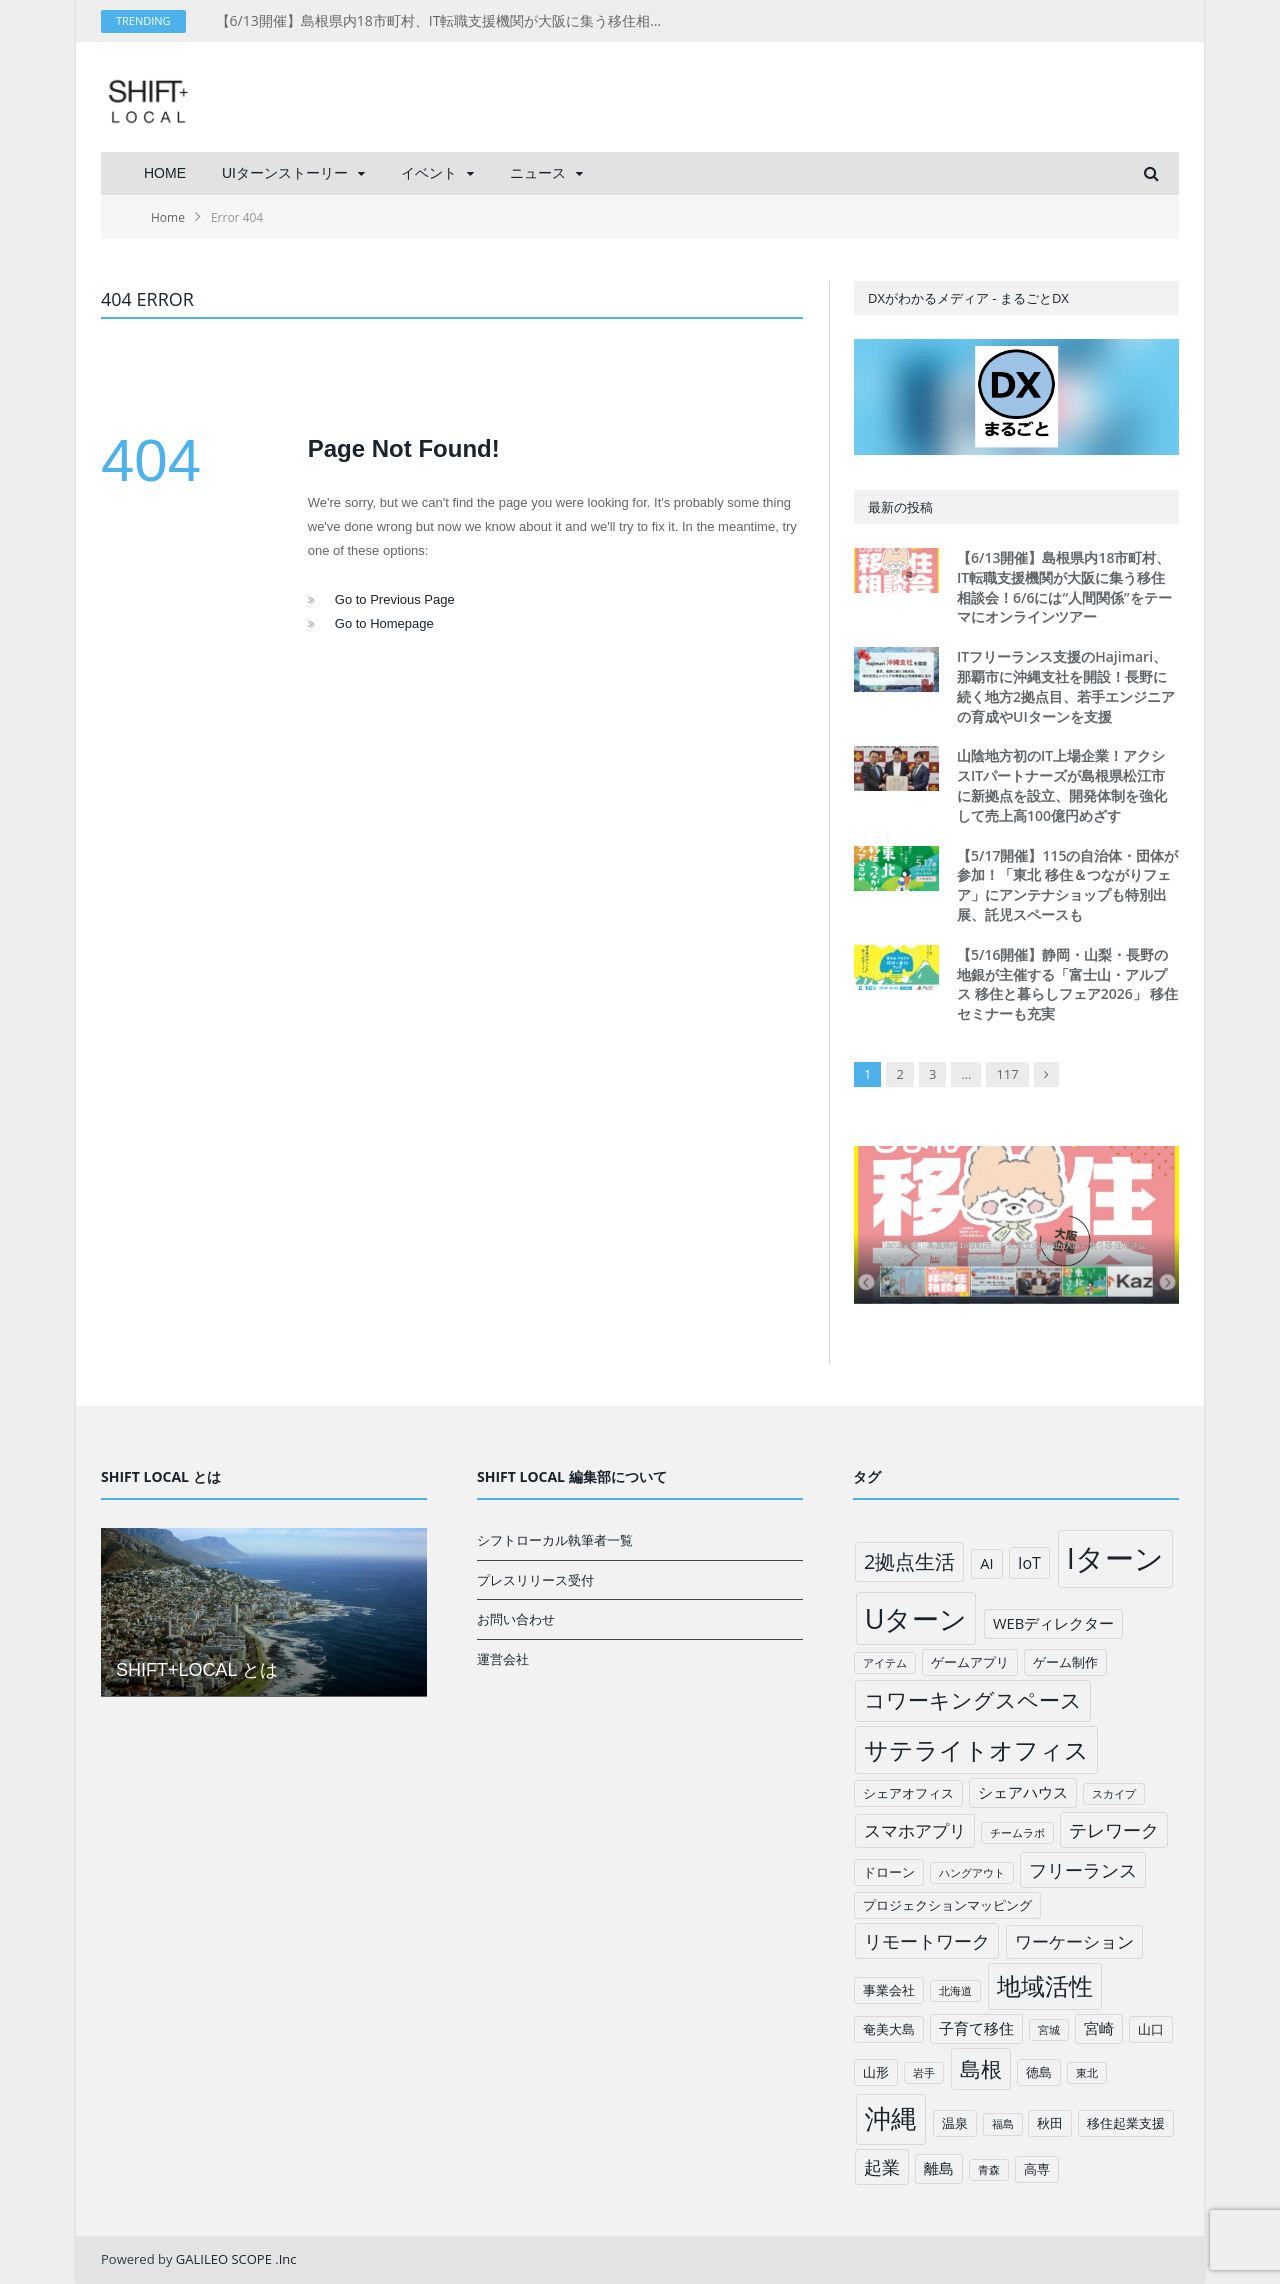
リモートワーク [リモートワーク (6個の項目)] (927, 1941)
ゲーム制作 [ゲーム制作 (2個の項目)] (1065, 1662)
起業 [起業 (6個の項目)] (882, 2167)
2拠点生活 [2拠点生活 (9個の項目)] (909, 1561)
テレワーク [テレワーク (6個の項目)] (1114, 1830)
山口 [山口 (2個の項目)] (1151, 2029)
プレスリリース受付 (535, 1580)
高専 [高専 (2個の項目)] (1037, 2169)
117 (1007, 1074)
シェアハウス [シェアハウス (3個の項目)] (1023, 1792)
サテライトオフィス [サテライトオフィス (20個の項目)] (976, 1749)
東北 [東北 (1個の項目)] (1087, 2073)
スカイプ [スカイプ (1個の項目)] (1114, 1794)
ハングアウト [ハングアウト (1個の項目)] (972, 1873)
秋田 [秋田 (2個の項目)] (1050, 2123)
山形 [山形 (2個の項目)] (876, 2072)
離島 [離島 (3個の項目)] (939, 2168)
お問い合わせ (516, 1619)
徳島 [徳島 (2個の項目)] (1039, 2072)
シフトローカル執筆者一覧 (555, 1540)
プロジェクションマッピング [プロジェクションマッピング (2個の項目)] (947, 1905)
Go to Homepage (384, 623)
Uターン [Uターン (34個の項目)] (916, 1618)
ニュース (538, 173)
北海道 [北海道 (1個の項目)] (955, 1991)
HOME (165, 173)
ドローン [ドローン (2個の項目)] (889, 1872)
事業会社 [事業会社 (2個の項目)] (889, 1990)
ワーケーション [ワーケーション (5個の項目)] (1074, 1941)
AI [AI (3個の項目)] (986, 1563)
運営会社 (503, 1659)
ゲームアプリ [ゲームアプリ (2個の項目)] (970, 1662)
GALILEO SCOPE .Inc (236, 2259)
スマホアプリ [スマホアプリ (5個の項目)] (915, 1830)
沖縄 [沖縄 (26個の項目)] (891, 2118)
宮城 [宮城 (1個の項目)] (1049, 2030)
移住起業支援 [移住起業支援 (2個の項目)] (1126, 2123)
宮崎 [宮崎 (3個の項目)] (1099, 2028)
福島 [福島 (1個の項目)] (1003, 2124)
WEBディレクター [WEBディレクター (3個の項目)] (1053, 1623)
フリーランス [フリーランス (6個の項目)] (1083, 1870)
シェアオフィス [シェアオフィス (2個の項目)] (908, 1793)
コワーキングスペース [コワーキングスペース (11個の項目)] (973, 1700)
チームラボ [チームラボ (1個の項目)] (1017, 1833)
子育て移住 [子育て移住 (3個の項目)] (976, 2028)
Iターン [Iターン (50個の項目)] (1115, 1558)
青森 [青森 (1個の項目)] (989, 2170)
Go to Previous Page (395, 599)
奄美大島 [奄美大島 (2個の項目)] (889, 2029)
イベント (429, 173)
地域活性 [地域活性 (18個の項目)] (1045, 1986)
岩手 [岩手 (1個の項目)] (924, 2073)
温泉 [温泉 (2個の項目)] (955, 2123)
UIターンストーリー (285, 173)
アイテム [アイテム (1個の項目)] (885, 1663)
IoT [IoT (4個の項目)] (1029, 1563)
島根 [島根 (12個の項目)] (981, 2068)
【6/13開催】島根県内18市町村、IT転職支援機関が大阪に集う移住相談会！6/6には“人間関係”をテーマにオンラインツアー (446, 21)
